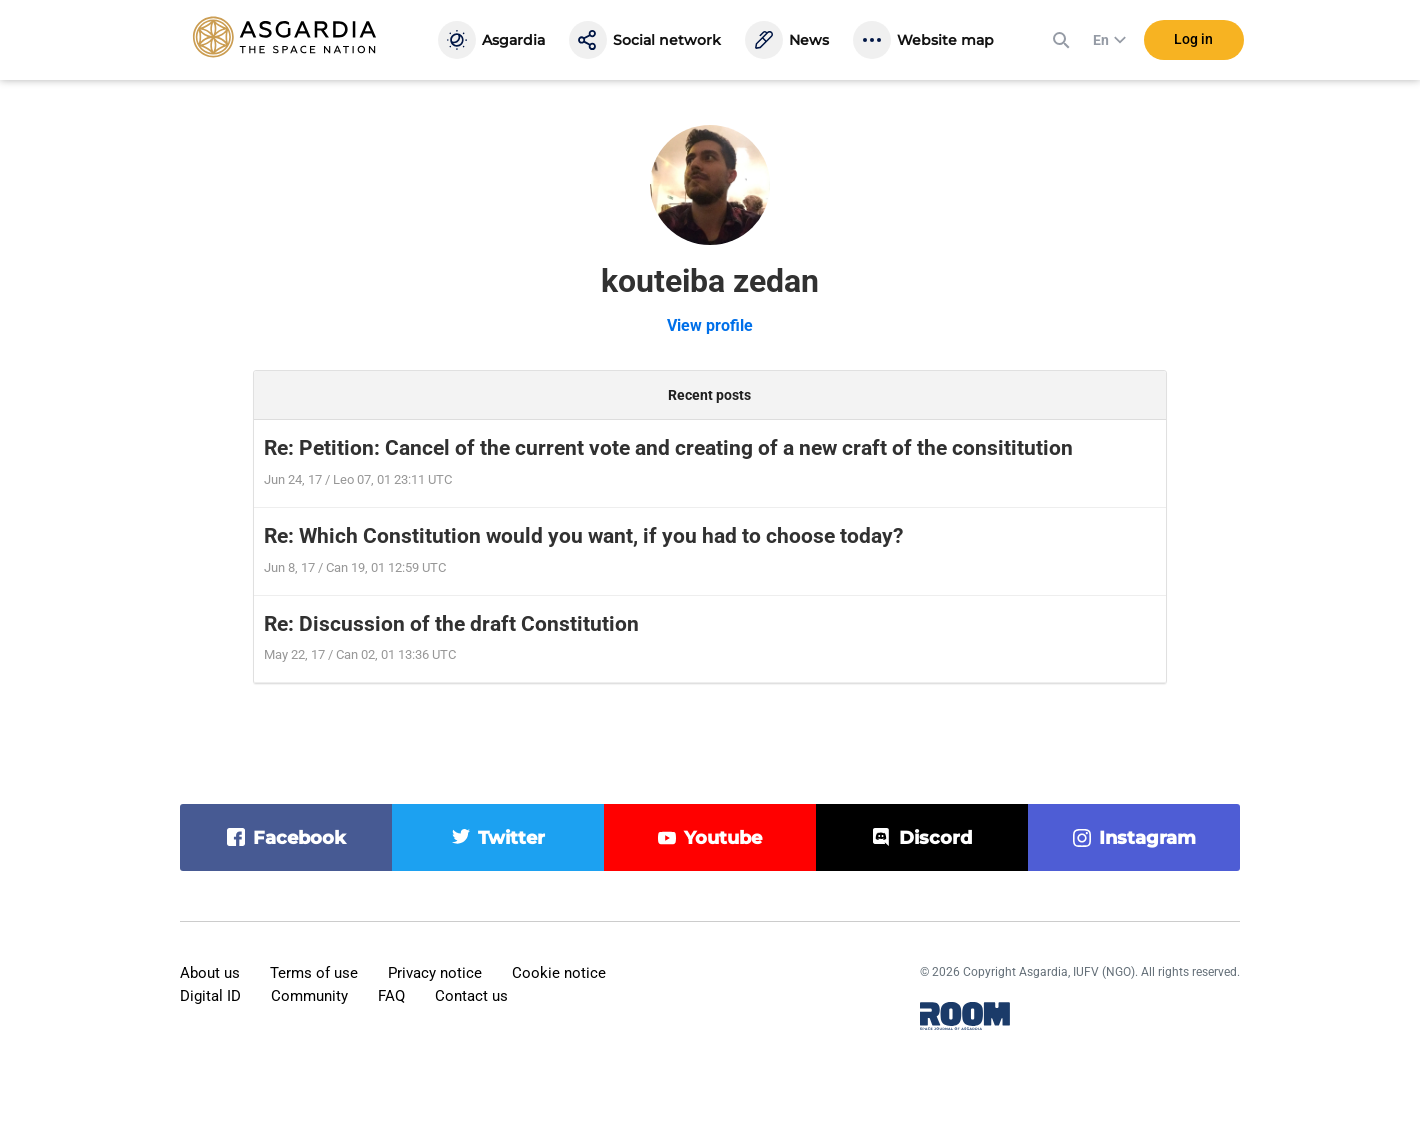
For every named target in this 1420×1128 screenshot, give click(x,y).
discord (935, 838)
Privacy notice (435, 973)
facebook (299, 838)
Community (309, 996)
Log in (1193, 39)
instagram (1147, 838)
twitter (511, 838)
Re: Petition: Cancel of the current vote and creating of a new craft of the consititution (668, 448)
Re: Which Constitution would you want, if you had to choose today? (583, 536)
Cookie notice (559, 973)
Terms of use (314, 973)
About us (210, 973)
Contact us (471, 996)
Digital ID (210, 996)
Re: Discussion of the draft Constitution (451, 624)
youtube (723, 838)
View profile (710, 325)
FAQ (391, 996)
